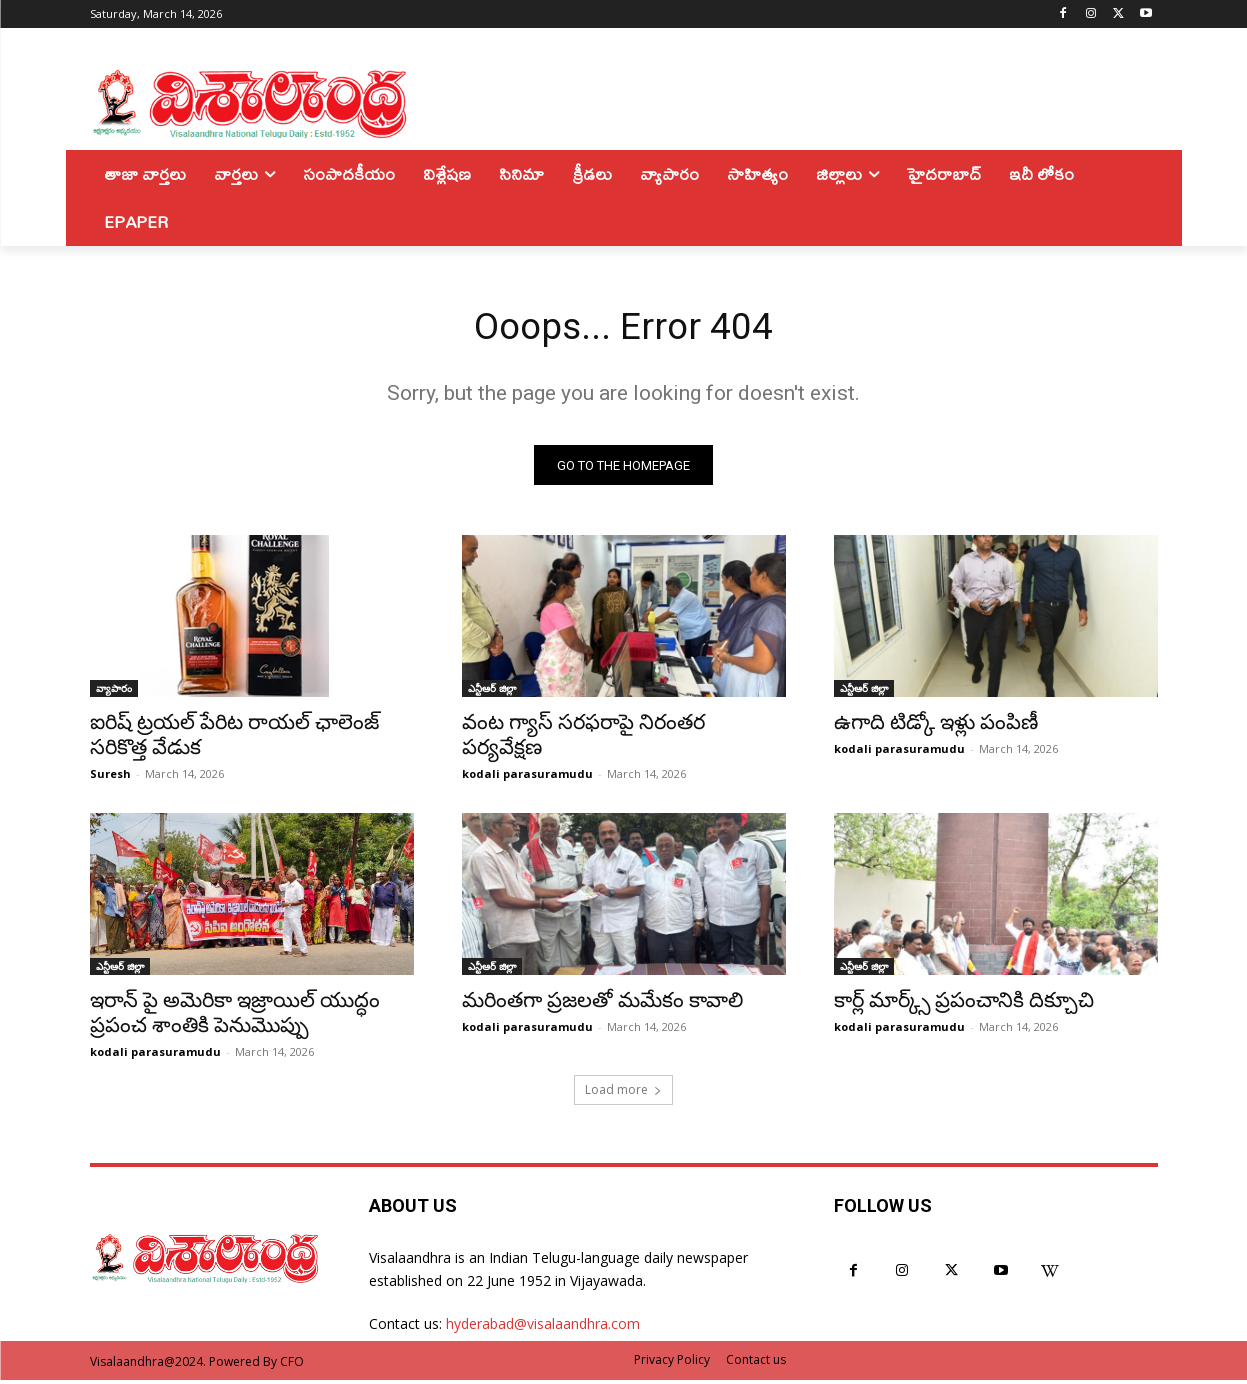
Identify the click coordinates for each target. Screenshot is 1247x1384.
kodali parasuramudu (527, 778)
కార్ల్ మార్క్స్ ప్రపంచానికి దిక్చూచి (964, 1005)
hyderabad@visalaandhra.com (543, 1328)
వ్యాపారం (114, 693)
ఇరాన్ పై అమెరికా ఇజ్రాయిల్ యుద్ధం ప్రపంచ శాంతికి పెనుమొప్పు (235, 1017)
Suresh (110, 778)
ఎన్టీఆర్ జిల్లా (492, 693)
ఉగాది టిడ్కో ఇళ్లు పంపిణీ (936, 727)
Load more (623, 1094)
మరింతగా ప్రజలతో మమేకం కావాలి (602, 1005)
